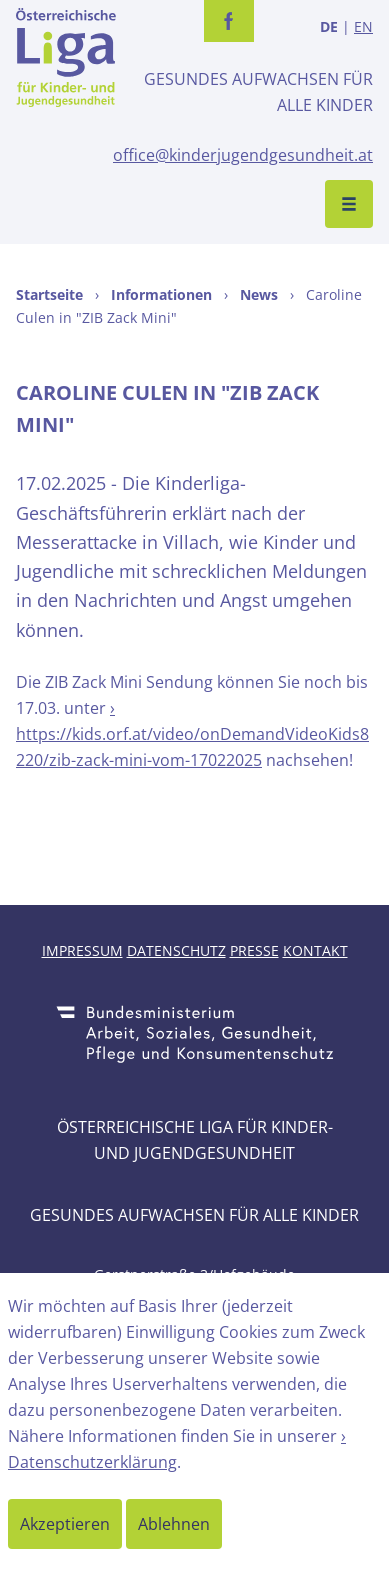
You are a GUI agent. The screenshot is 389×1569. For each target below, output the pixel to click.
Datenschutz (176, 950)
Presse (254, 950)
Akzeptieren (65, 1524)
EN (363, 26)
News (259, 294)
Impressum (82, 950)
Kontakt (315, 950)
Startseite (49, 294)
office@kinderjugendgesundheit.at (243, 155)
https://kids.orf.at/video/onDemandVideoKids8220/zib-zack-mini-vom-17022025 (192, 747)
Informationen (161, 294)
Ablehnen (174, 1524)
